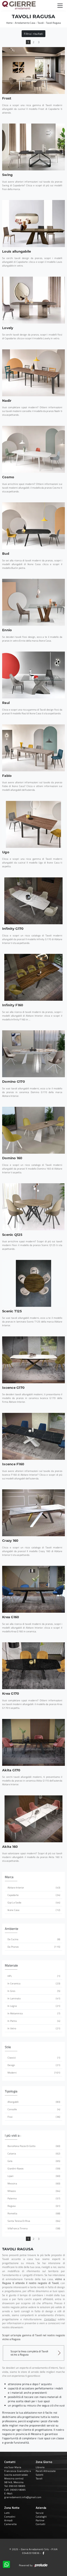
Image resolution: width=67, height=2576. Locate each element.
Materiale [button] (11, 1965)
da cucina (33, 1939)
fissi (33, 2117)
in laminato (33, 1998)
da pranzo (33, 1947)
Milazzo (33, 2191)
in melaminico (33, 2013)
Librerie (40, 2467)
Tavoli (41, 23)
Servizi (40, 2513)
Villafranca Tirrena (33, 2228)
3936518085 (18, 2490)
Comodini (9, 2516)
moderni (33, 2072)
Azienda (41, 2508)
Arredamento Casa (25, 23)
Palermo (33, 2198)
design (33, 2065)
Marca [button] (9, 1877)
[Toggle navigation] (60, 5)
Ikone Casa (33, 1910)
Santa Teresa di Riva (33, 2221)
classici (33, 2057)
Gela (33, 2161)
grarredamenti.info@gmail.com (22, 2497)
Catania (33, 2153)
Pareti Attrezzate (46, 2471)
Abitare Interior (33, 1887)
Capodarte (33, 1895)
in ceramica (33, 1983)
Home (9, 23)
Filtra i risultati (33, 34)
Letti (7, 2513)
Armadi (8, 2520)
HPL (33, 1976)
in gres (33, 1991)
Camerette (10, 2524)
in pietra (33, 2021)
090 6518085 (17, 2486)
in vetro (33, 2028)
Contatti (40, 2524)
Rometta (33, 2213)
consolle (33, 2109)
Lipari (33, 2176)
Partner (40, 2520)
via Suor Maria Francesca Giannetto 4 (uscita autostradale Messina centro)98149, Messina (17, 2474)
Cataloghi (41, 2516)
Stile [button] (8, 2047)
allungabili (33, 2102)
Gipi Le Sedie (33, 1902)
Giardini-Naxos (33, 2168)
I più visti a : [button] (13, 2135)
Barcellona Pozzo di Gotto (33, 2146)
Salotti (40, 2475)
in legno (33, 2006)
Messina (33, 2183)
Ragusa (33, 2206)
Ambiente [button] (11, 1928)
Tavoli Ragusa (53, 23)
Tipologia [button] (11, 2091)
